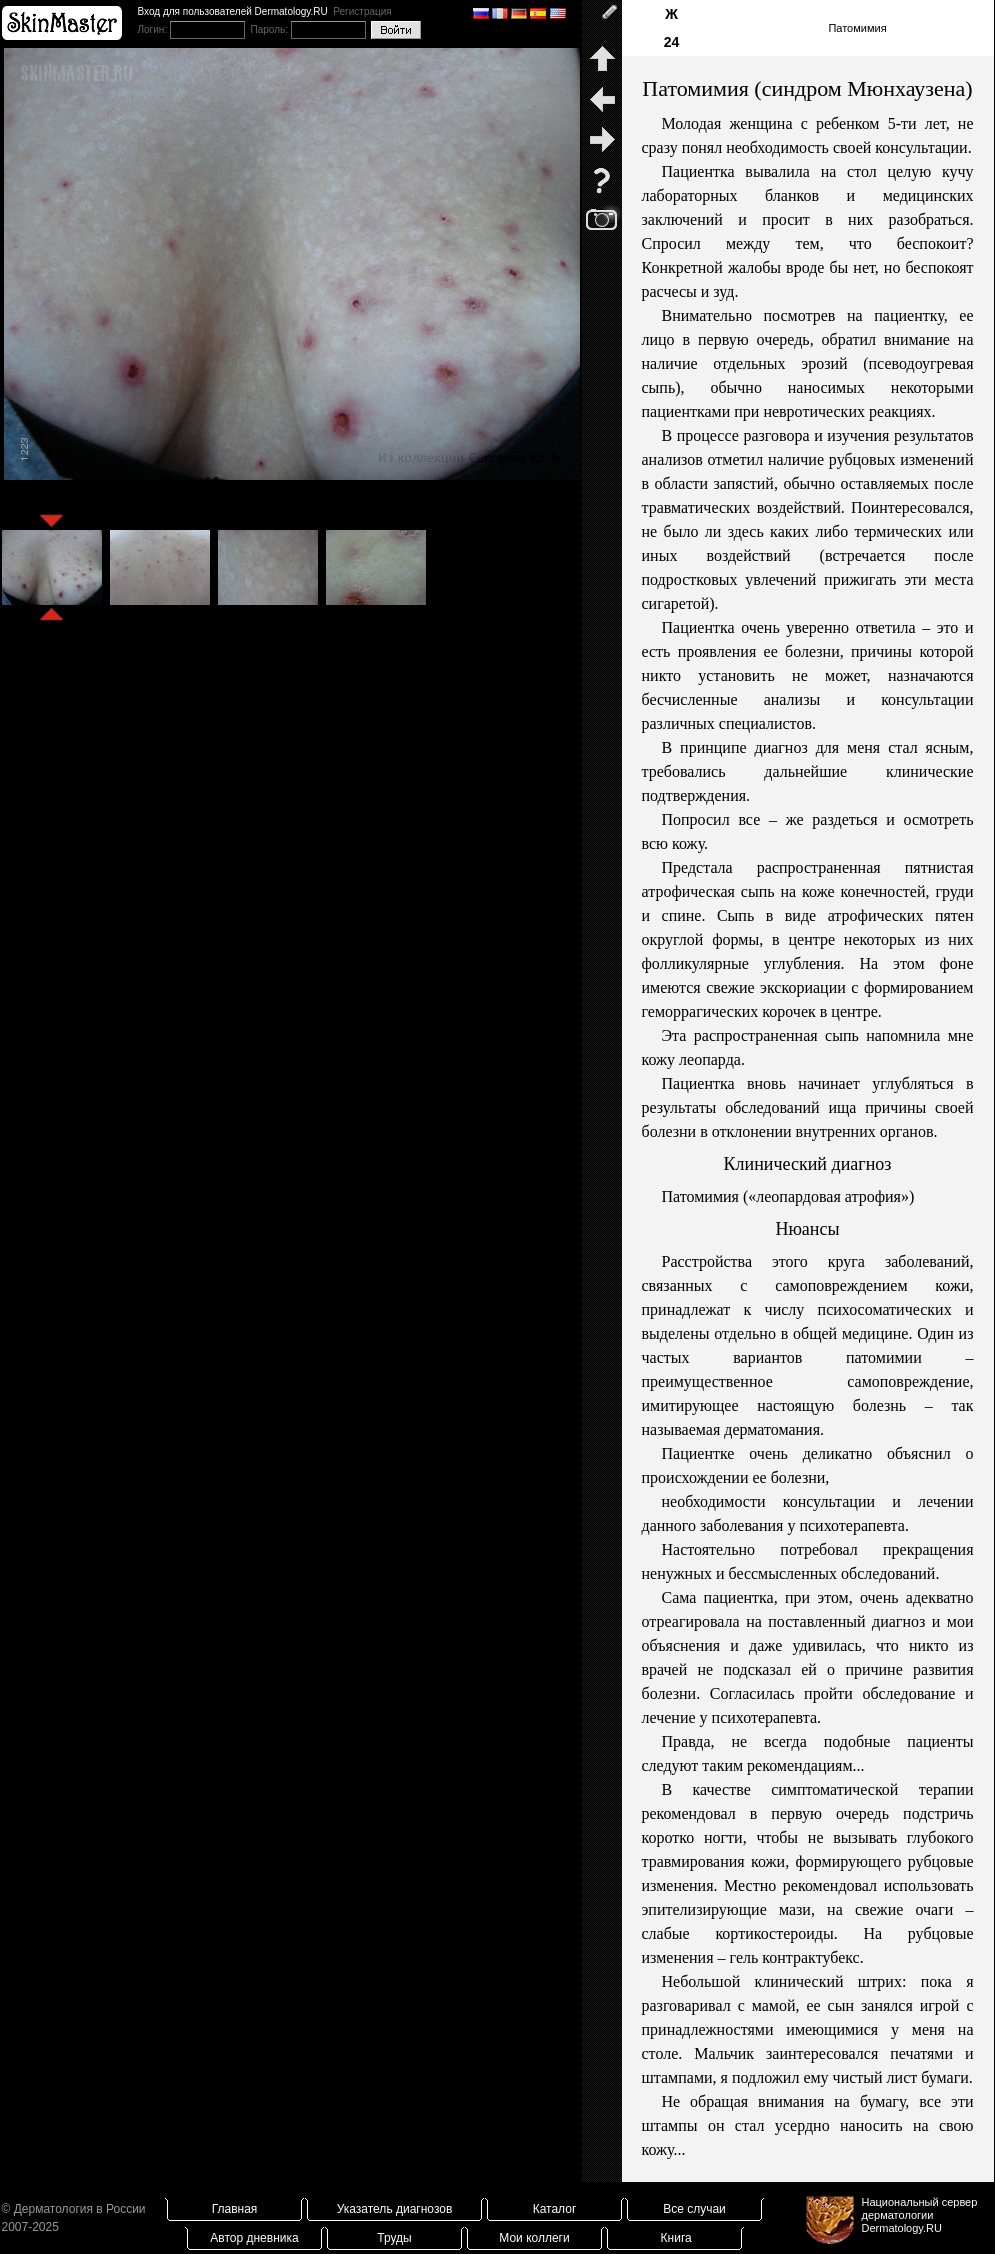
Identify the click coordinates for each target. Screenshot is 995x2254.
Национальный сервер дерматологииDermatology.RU (920, 2215)
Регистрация (362, 11)
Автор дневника (254, 2238)
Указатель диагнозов (395, 2209)
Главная (235, 2209)
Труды (394, 2238)
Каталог (555, 2209)
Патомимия (857, 28)
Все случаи (694, 2209)
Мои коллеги (534, 2238)
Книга (676, 2238)
